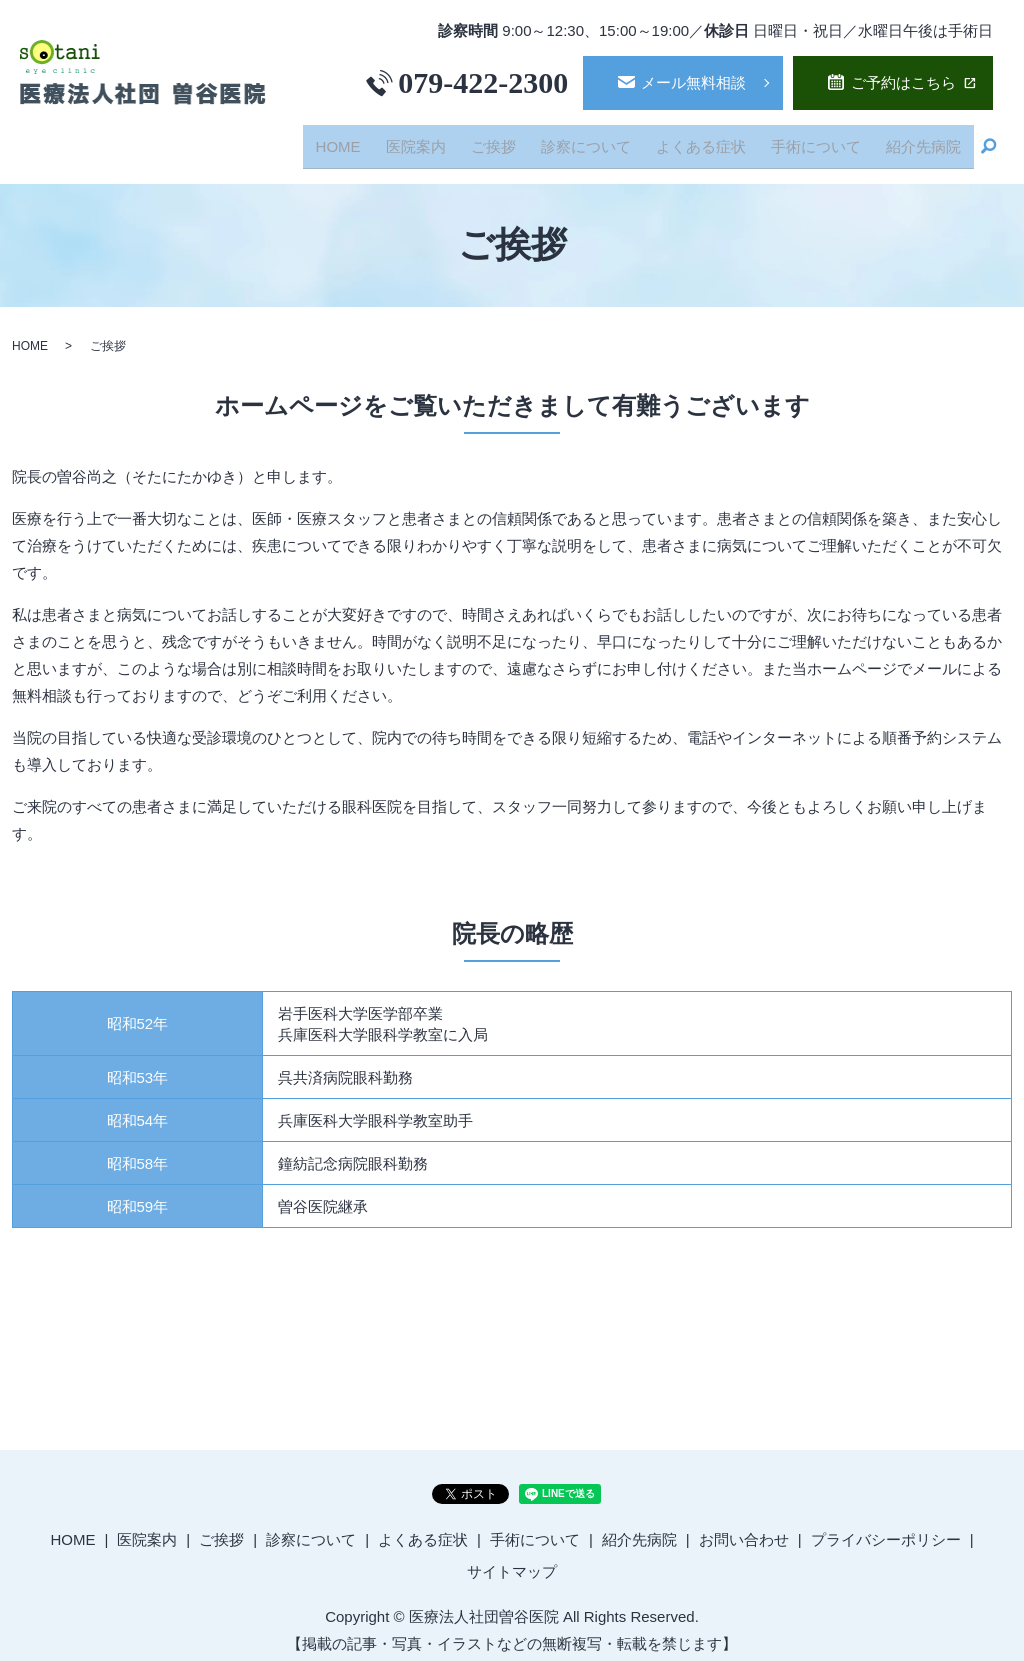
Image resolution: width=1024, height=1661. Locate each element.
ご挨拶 (518, 140)
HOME (374, 140)
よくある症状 (715, 140)
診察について (605, 140)
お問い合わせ (744, 1528)
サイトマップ (512, 1560)
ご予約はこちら (903, 82)
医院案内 (446, 140)
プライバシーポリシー (886, 1528)
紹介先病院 (926, 140)
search (989, 142)
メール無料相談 (693, 82)
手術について (824, 140)
